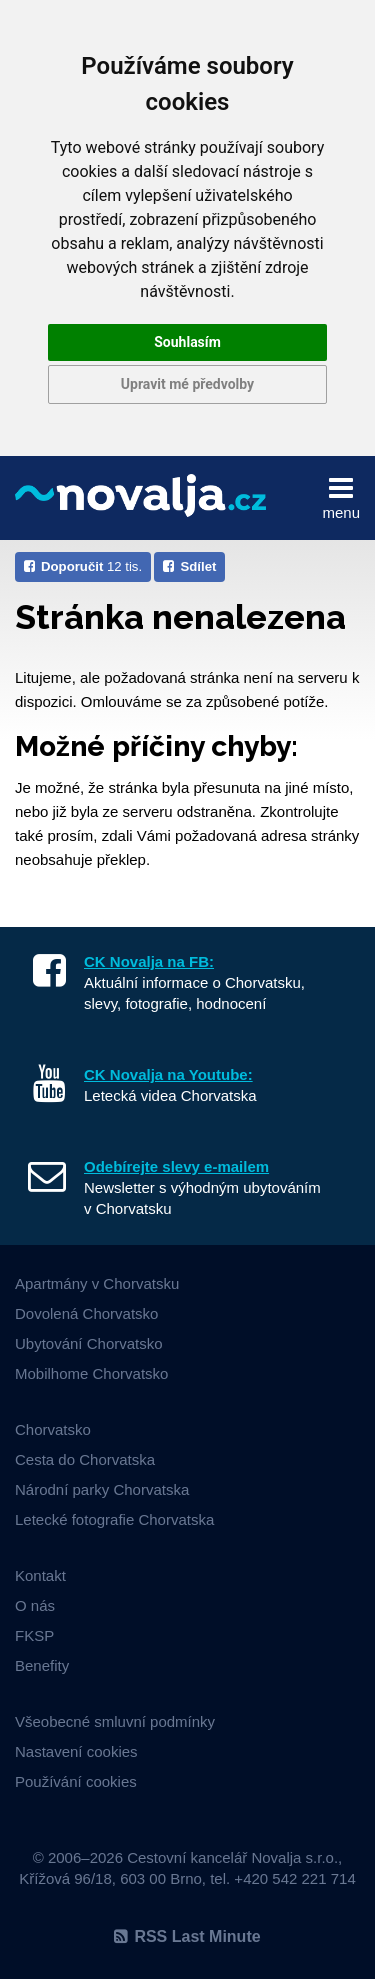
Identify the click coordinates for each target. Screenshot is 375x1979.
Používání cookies (76, 1781)
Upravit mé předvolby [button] (187, 384)
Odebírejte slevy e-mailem (176, 1166)
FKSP (34, 1635)
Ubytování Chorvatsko (89, 1343)
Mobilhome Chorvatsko (91, 1373)
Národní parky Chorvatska (102, 1489)
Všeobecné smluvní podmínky (115, 1721)
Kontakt (40, 1575)
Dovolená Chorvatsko (86, 1313)
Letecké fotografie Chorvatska (114, 1519)
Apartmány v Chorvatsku (97, 1283)
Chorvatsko (53, 1429)
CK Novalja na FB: (149, 961)
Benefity (42, 1665)
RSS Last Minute (187, 1936)
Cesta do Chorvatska (85, 1459)
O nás (35, 1605)
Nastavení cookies (76, 1751)
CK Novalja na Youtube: (168, 1074)
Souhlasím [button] (187, 342)
